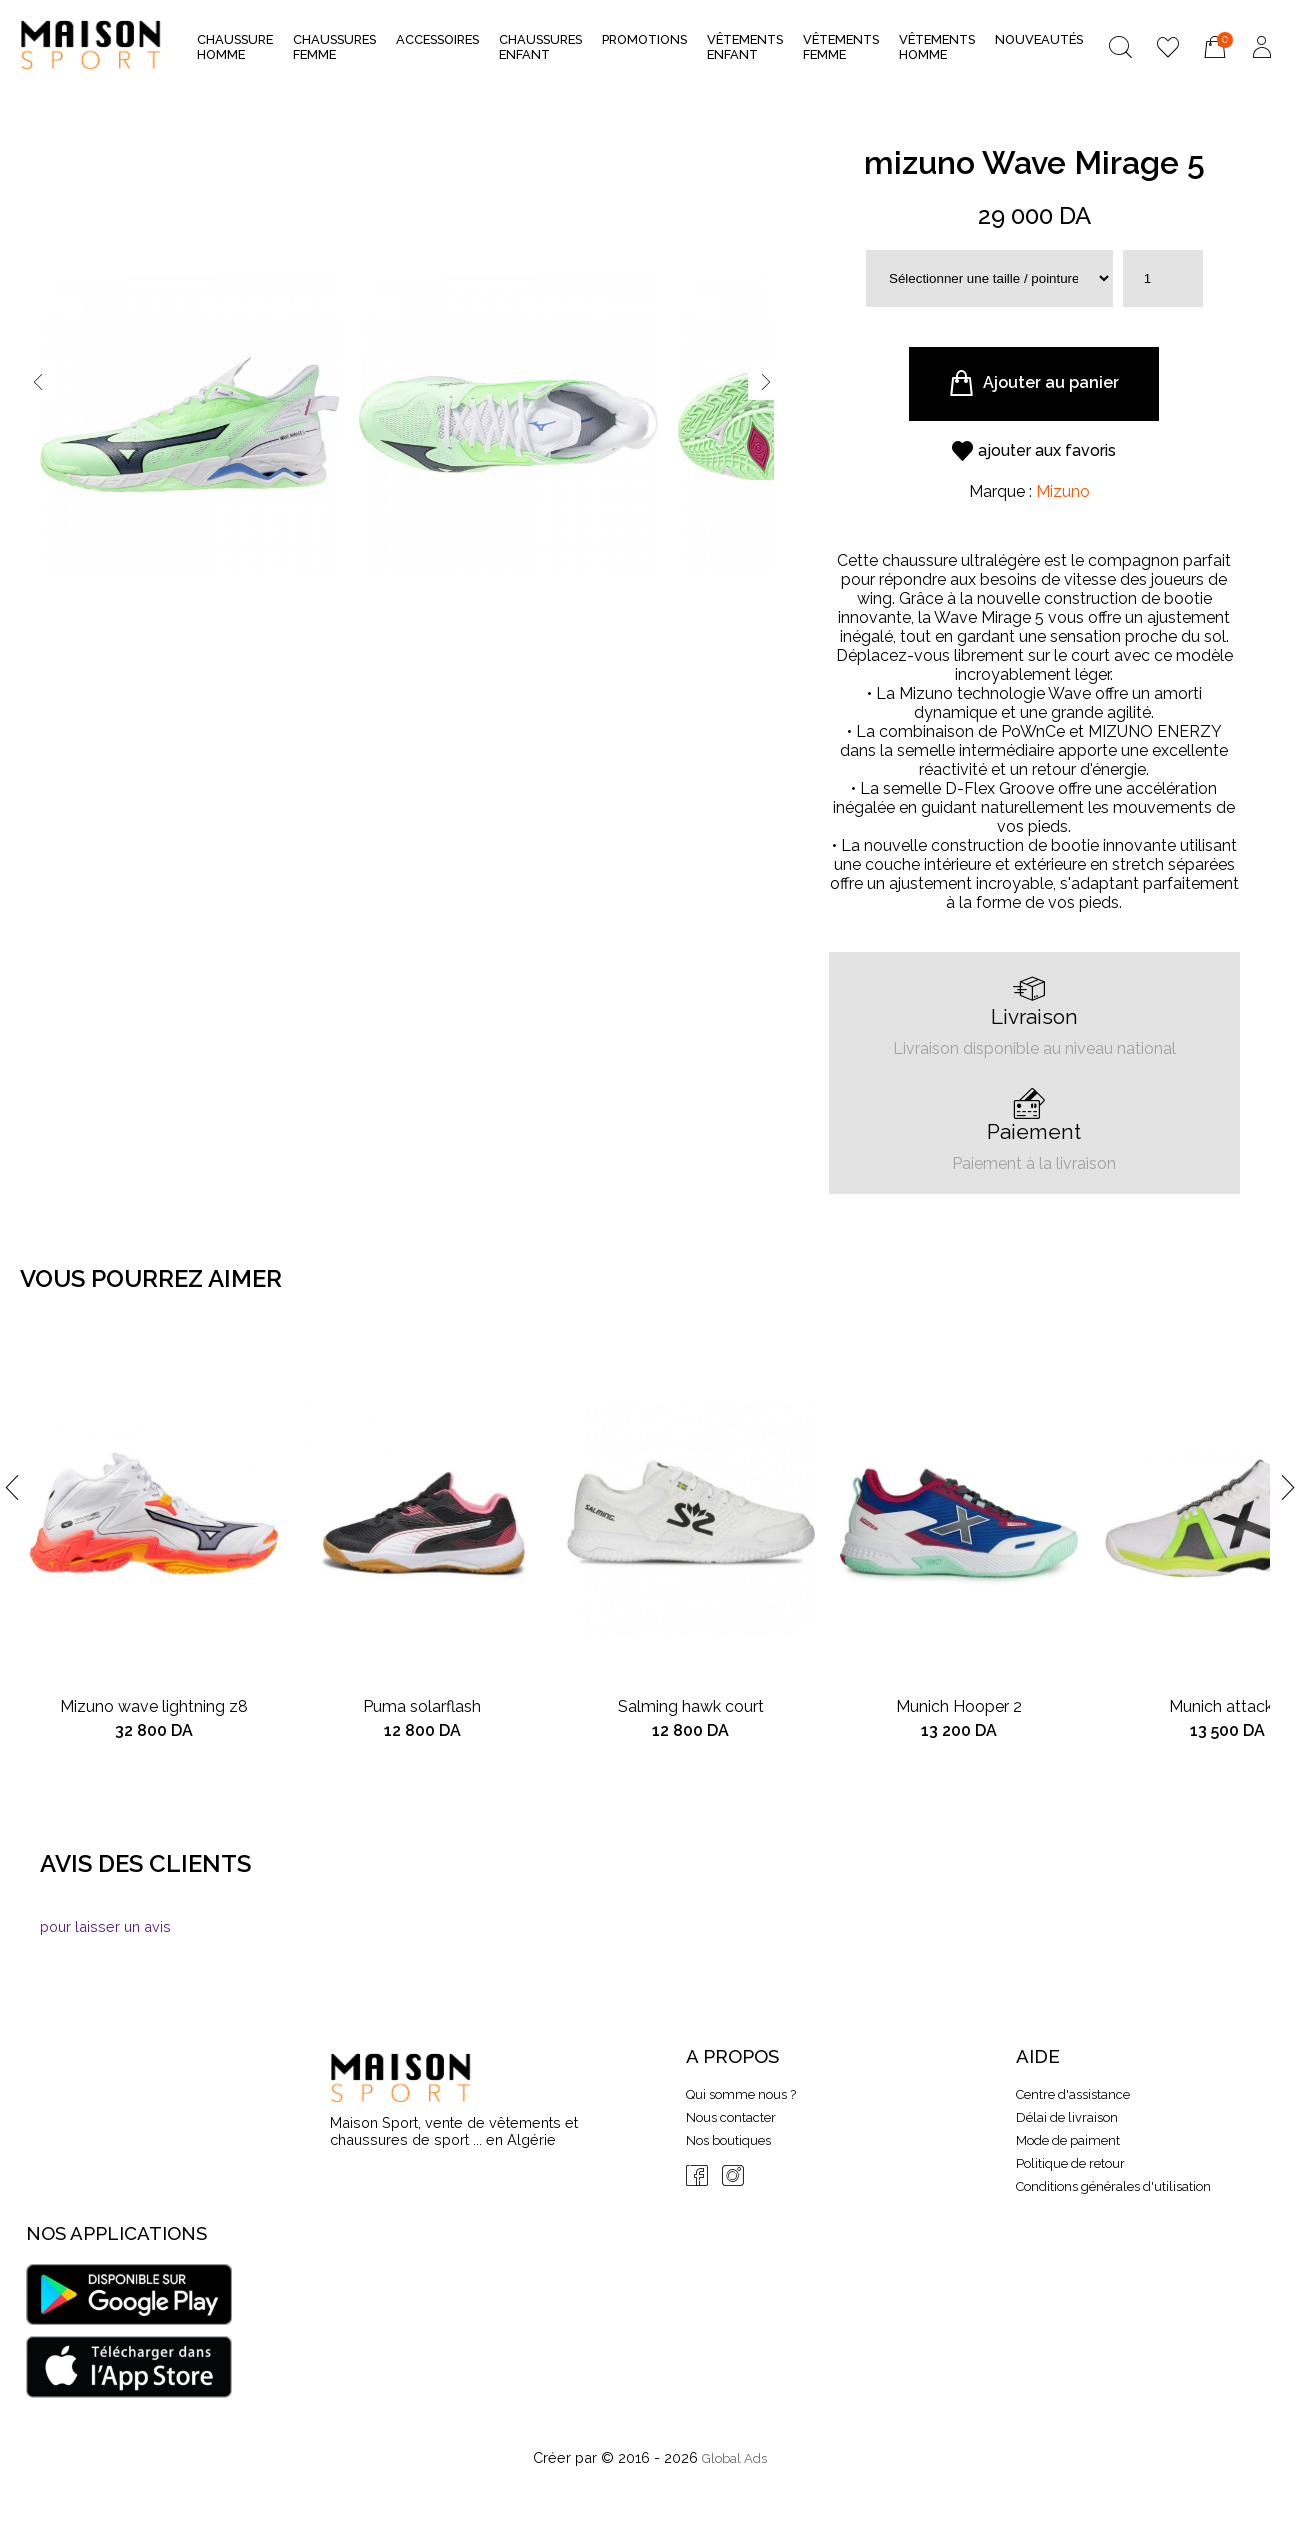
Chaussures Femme (334, 47)
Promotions (644, 39)
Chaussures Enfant (540, 47)
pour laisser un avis (105, 1926)
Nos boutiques (728, 2140)
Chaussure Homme (235, 47)
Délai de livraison (1067, 2117)
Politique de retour (1070, 2163)
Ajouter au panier (1034, 383)
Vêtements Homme (937, 47)
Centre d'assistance (1073, 2094)
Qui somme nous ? (741, 2094)
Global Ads (734, 2458)
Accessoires (437, 45)
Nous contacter (731, 2117)
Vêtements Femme (841, 47)
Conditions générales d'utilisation (1113, 2186)
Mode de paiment (1068, 2140)
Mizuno (1063, 491)
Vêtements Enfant (745, 47)
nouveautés (1039, 39)
